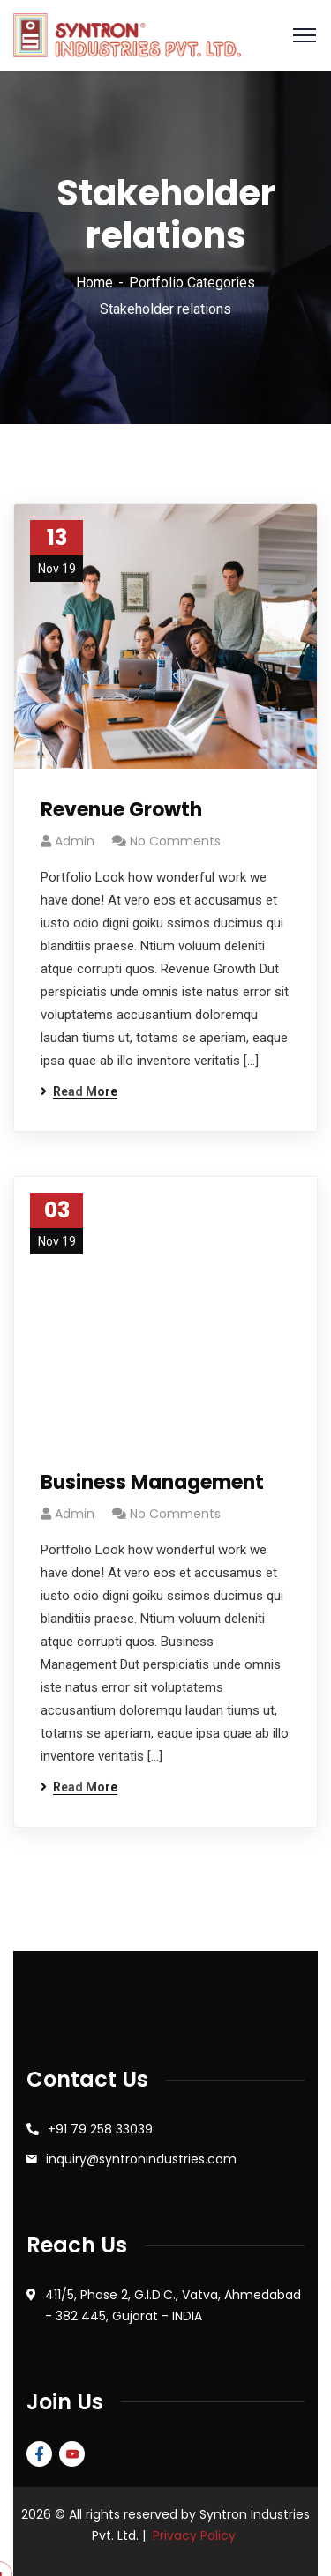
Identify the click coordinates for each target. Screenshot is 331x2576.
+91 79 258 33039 (100, 2129)
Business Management (152, 1482)
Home (94, 282)
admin (74, 841)
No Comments (175, 841)
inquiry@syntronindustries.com (141, 2159)
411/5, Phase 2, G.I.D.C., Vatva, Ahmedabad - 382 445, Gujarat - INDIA (173, 2305)
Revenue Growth (121, 809)
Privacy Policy (194, 2535)
